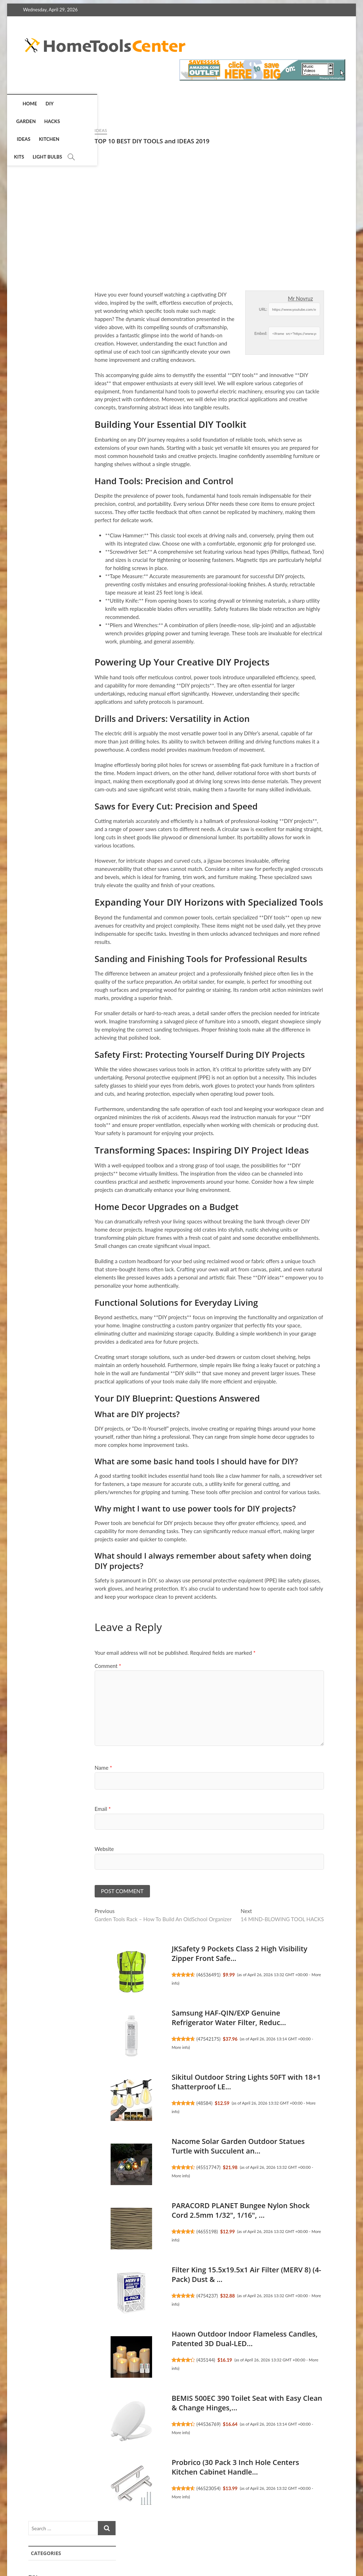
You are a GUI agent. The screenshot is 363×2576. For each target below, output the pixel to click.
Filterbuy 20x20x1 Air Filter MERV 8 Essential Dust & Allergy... (296, 558)
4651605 (293, 458)
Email (26, 1809)
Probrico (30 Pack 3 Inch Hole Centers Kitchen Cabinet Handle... (158, 2468)
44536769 (132, 2425)
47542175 (132, 2039)
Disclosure (293, 2544)
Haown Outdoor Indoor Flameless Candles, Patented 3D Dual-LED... (168, 2339)
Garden (70, 103)
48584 (127, 2104)
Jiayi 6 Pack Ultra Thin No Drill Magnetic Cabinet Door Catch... (294, 683)
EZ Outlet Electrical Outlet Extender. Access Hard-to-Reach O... (298, 432)
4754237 (130, 2296)
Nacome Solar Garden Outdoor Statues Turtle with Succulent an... (161, 2147)
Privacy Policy (210, 2544)
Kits (169, 103)
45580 (290, 709)
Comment (31, 1666)
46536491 (132, 1975)
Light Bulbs (197, 103)
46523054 (132, 2489)
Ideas (120, 103)
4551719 (293, 1079)
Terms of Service (253, 2544)
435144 (129, 2361)
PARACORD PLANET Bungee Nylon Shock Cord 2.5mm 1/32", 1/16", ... (164, 2211)
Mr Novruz (223, 298)
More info (103, 2048)
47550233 (294, 584)
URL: (186, 309)
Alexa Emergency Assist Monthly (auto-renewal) (298, 1057)
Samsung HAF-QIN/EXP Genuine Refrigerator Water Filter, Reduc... (152, 2018)
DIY (48, 103)
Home (28, 103)
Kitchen (145, 103)
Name (26, 1767)
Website (27, 1849)
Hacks (97, 103)
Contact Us (329, 2544)
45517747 (132, 2168)
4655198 (130, 2232)
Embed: (184, 333)
